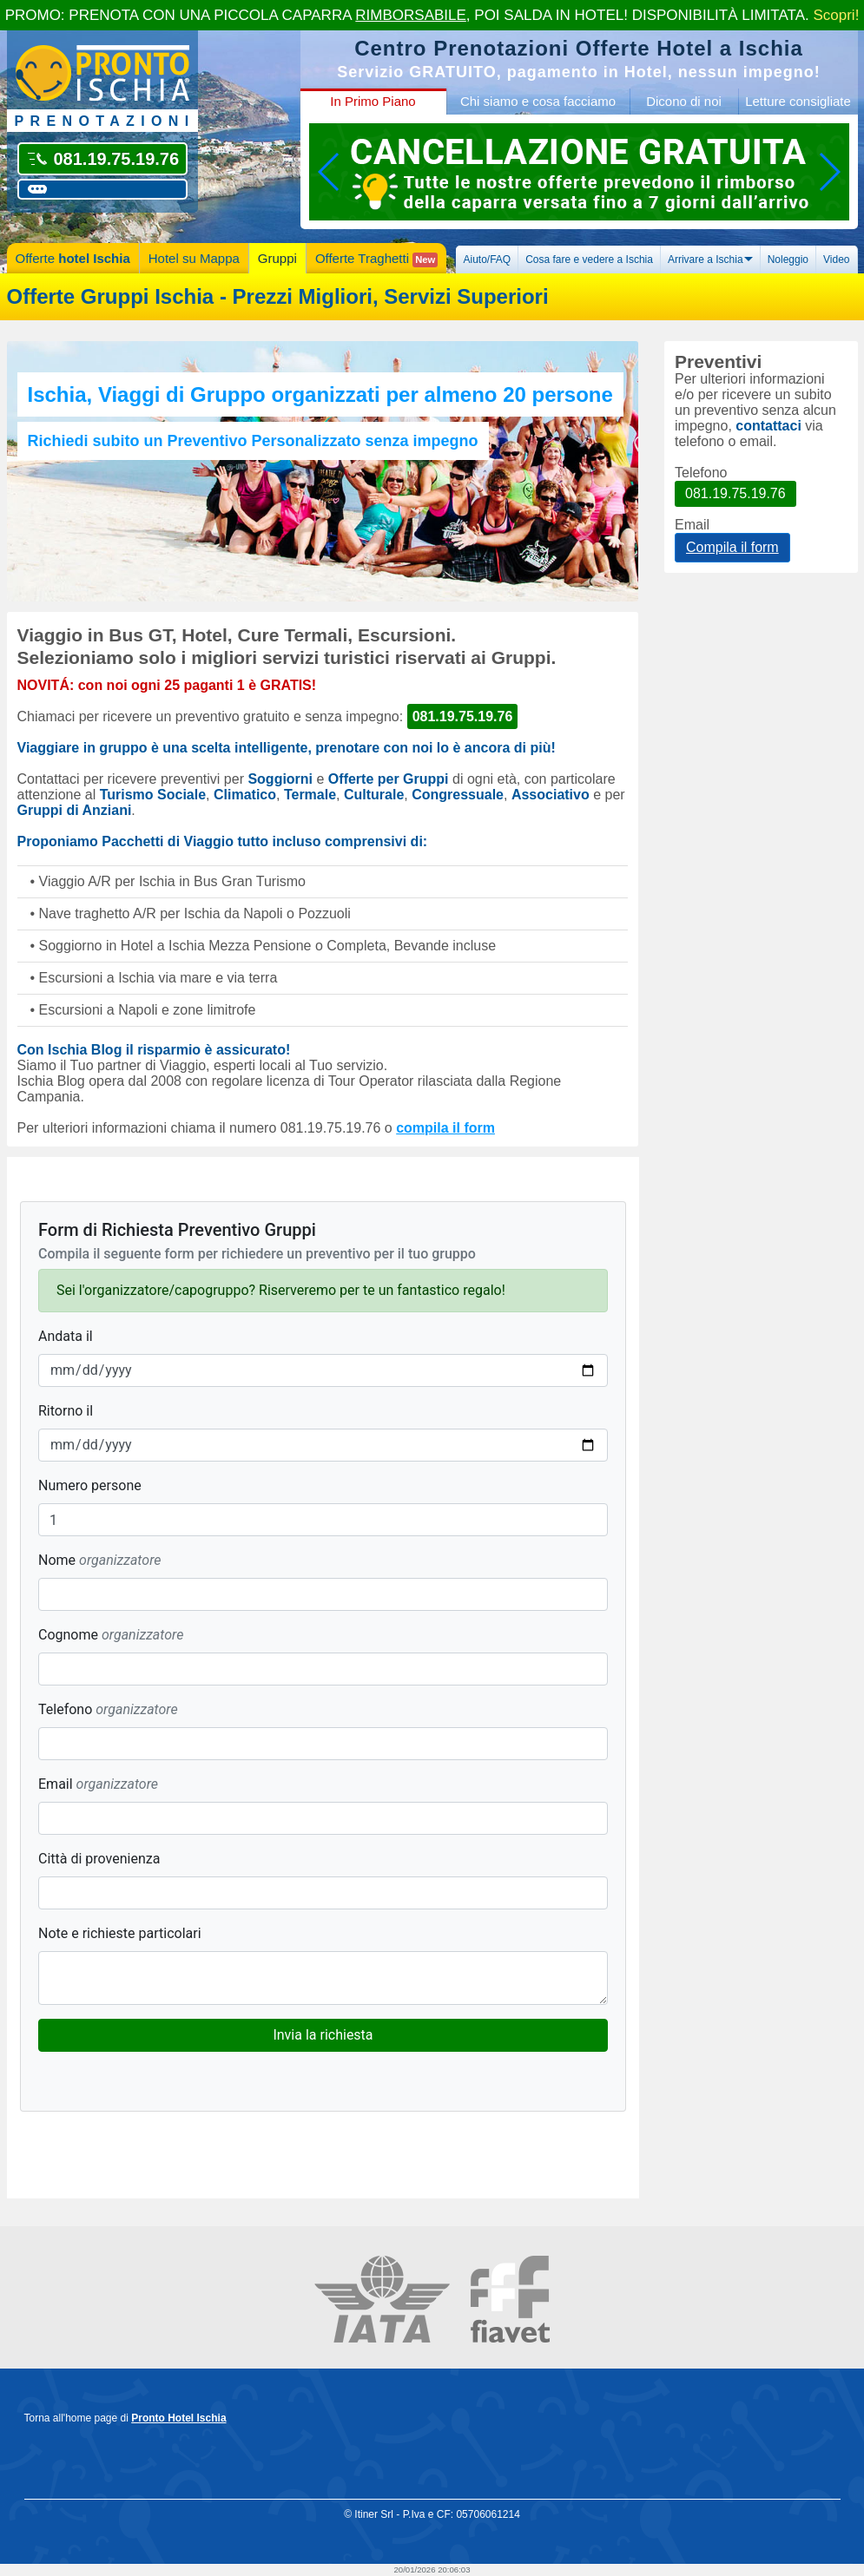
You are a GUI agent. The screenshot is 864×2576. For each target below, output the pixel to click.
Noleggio (788, 259)
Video (836, 259)
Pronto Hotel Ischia (178, 2418)
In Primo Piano (372, 101)
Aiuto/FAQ (487, 259)
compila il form (445, 1127)
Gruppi (277, 258)
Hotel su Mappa (194, 258)
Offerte (73, 258)
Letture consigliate (798, 101)
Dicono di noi (684, 101)
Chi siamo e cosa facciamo (538, 101)
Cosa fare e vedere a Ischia (589, 259)
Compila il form (732, 547)
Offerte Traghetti (376, 259)
